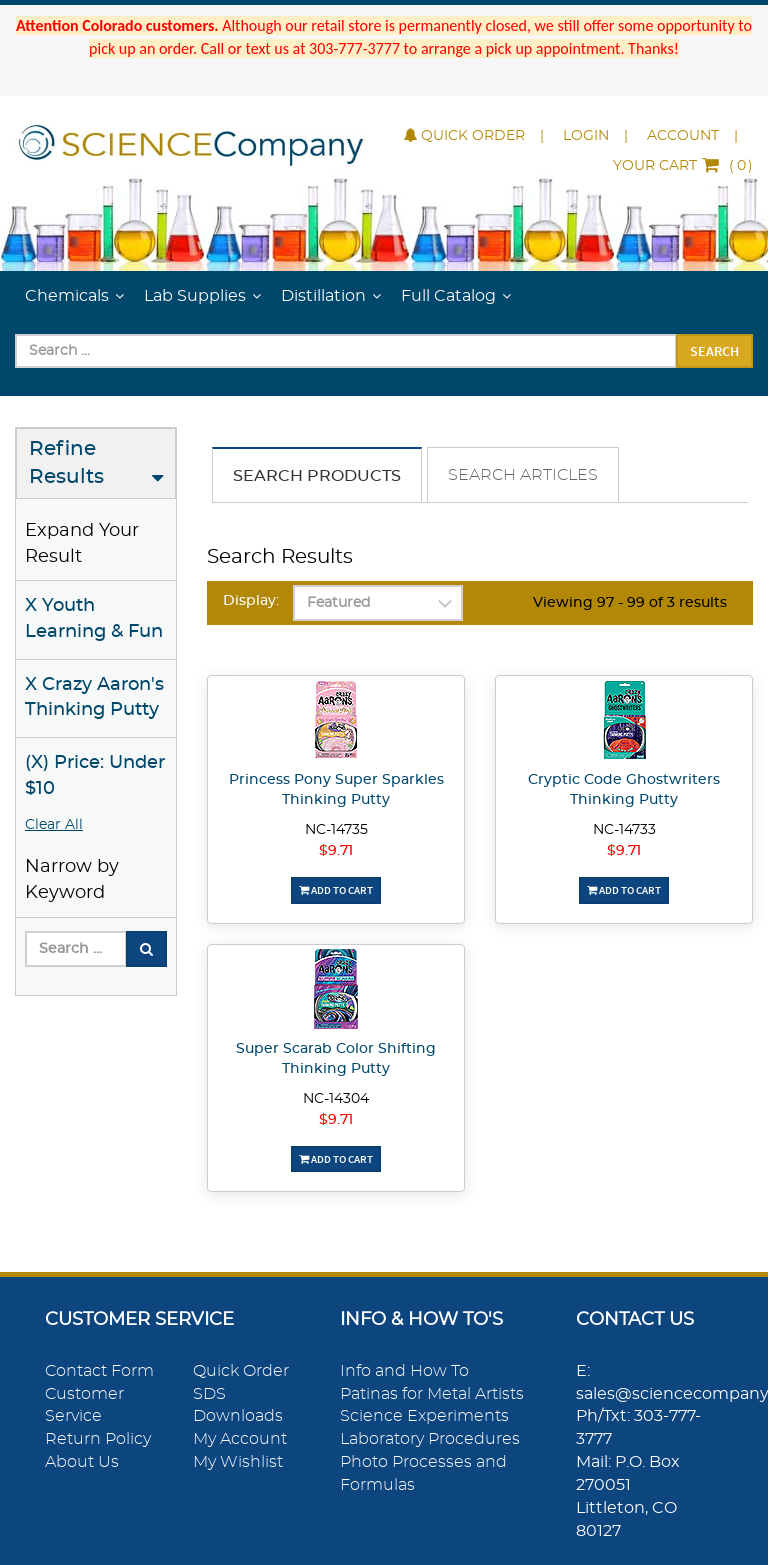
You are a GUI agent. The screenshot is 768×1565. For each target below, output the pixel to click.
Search (714, 351)
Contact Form (99, 1371)
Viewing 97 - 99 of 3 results (630, 603)
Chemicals (67, 296)
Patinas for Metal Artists (432, 1394)
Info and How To (404, 1371)
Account (683, 136)
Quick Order (464, 136)
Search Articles (523, 475)
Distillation (323, 296)
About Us (82, 1462)
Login (586, 136)
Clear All (54, 825)
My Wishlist (238, 1462)
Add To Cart (336, 890)
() (683, 166)
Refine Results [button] (66, 463)
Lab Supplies (195, 296)
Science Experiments (424, 1416)
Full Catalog (448, 296)
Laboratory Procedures (430, 1439)
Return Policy (98, 1439)
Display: (251, 601)
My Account (240, 1439)
